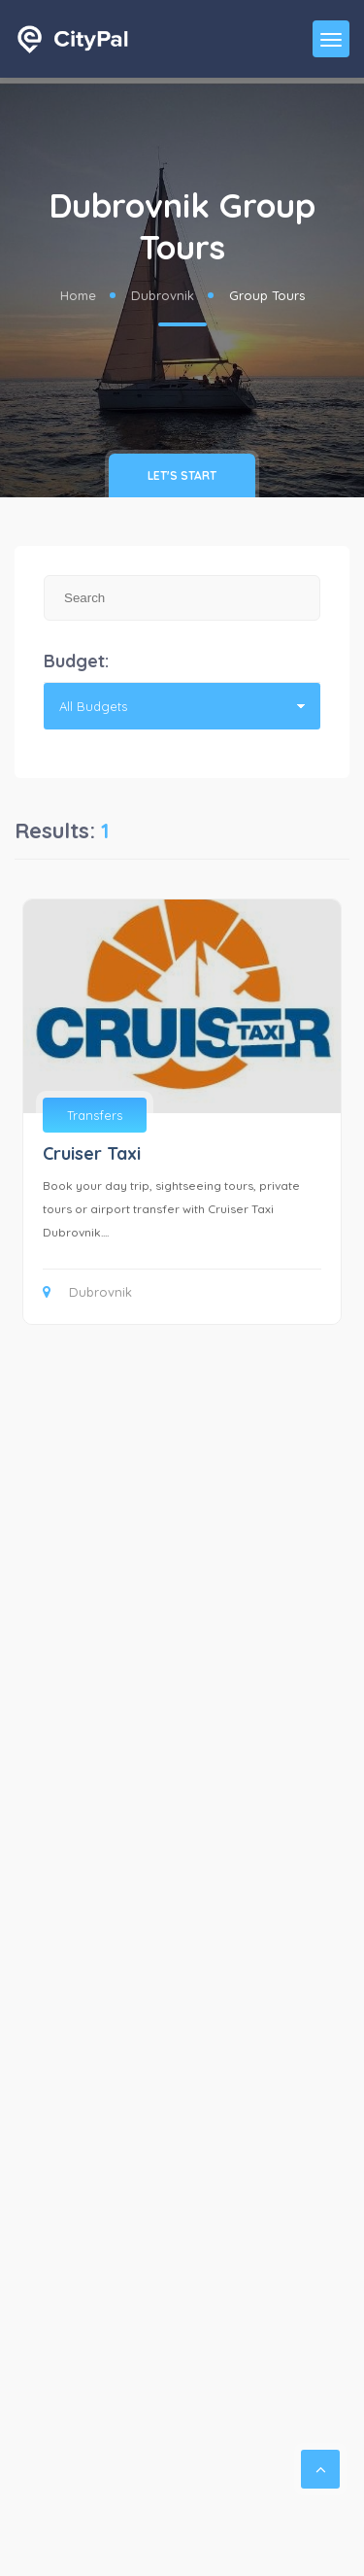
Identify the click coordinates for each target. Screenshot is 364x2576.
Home (78, 295)
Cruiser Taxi (92, 1153)
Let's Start (182, 475)
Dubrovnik (162, 295)
